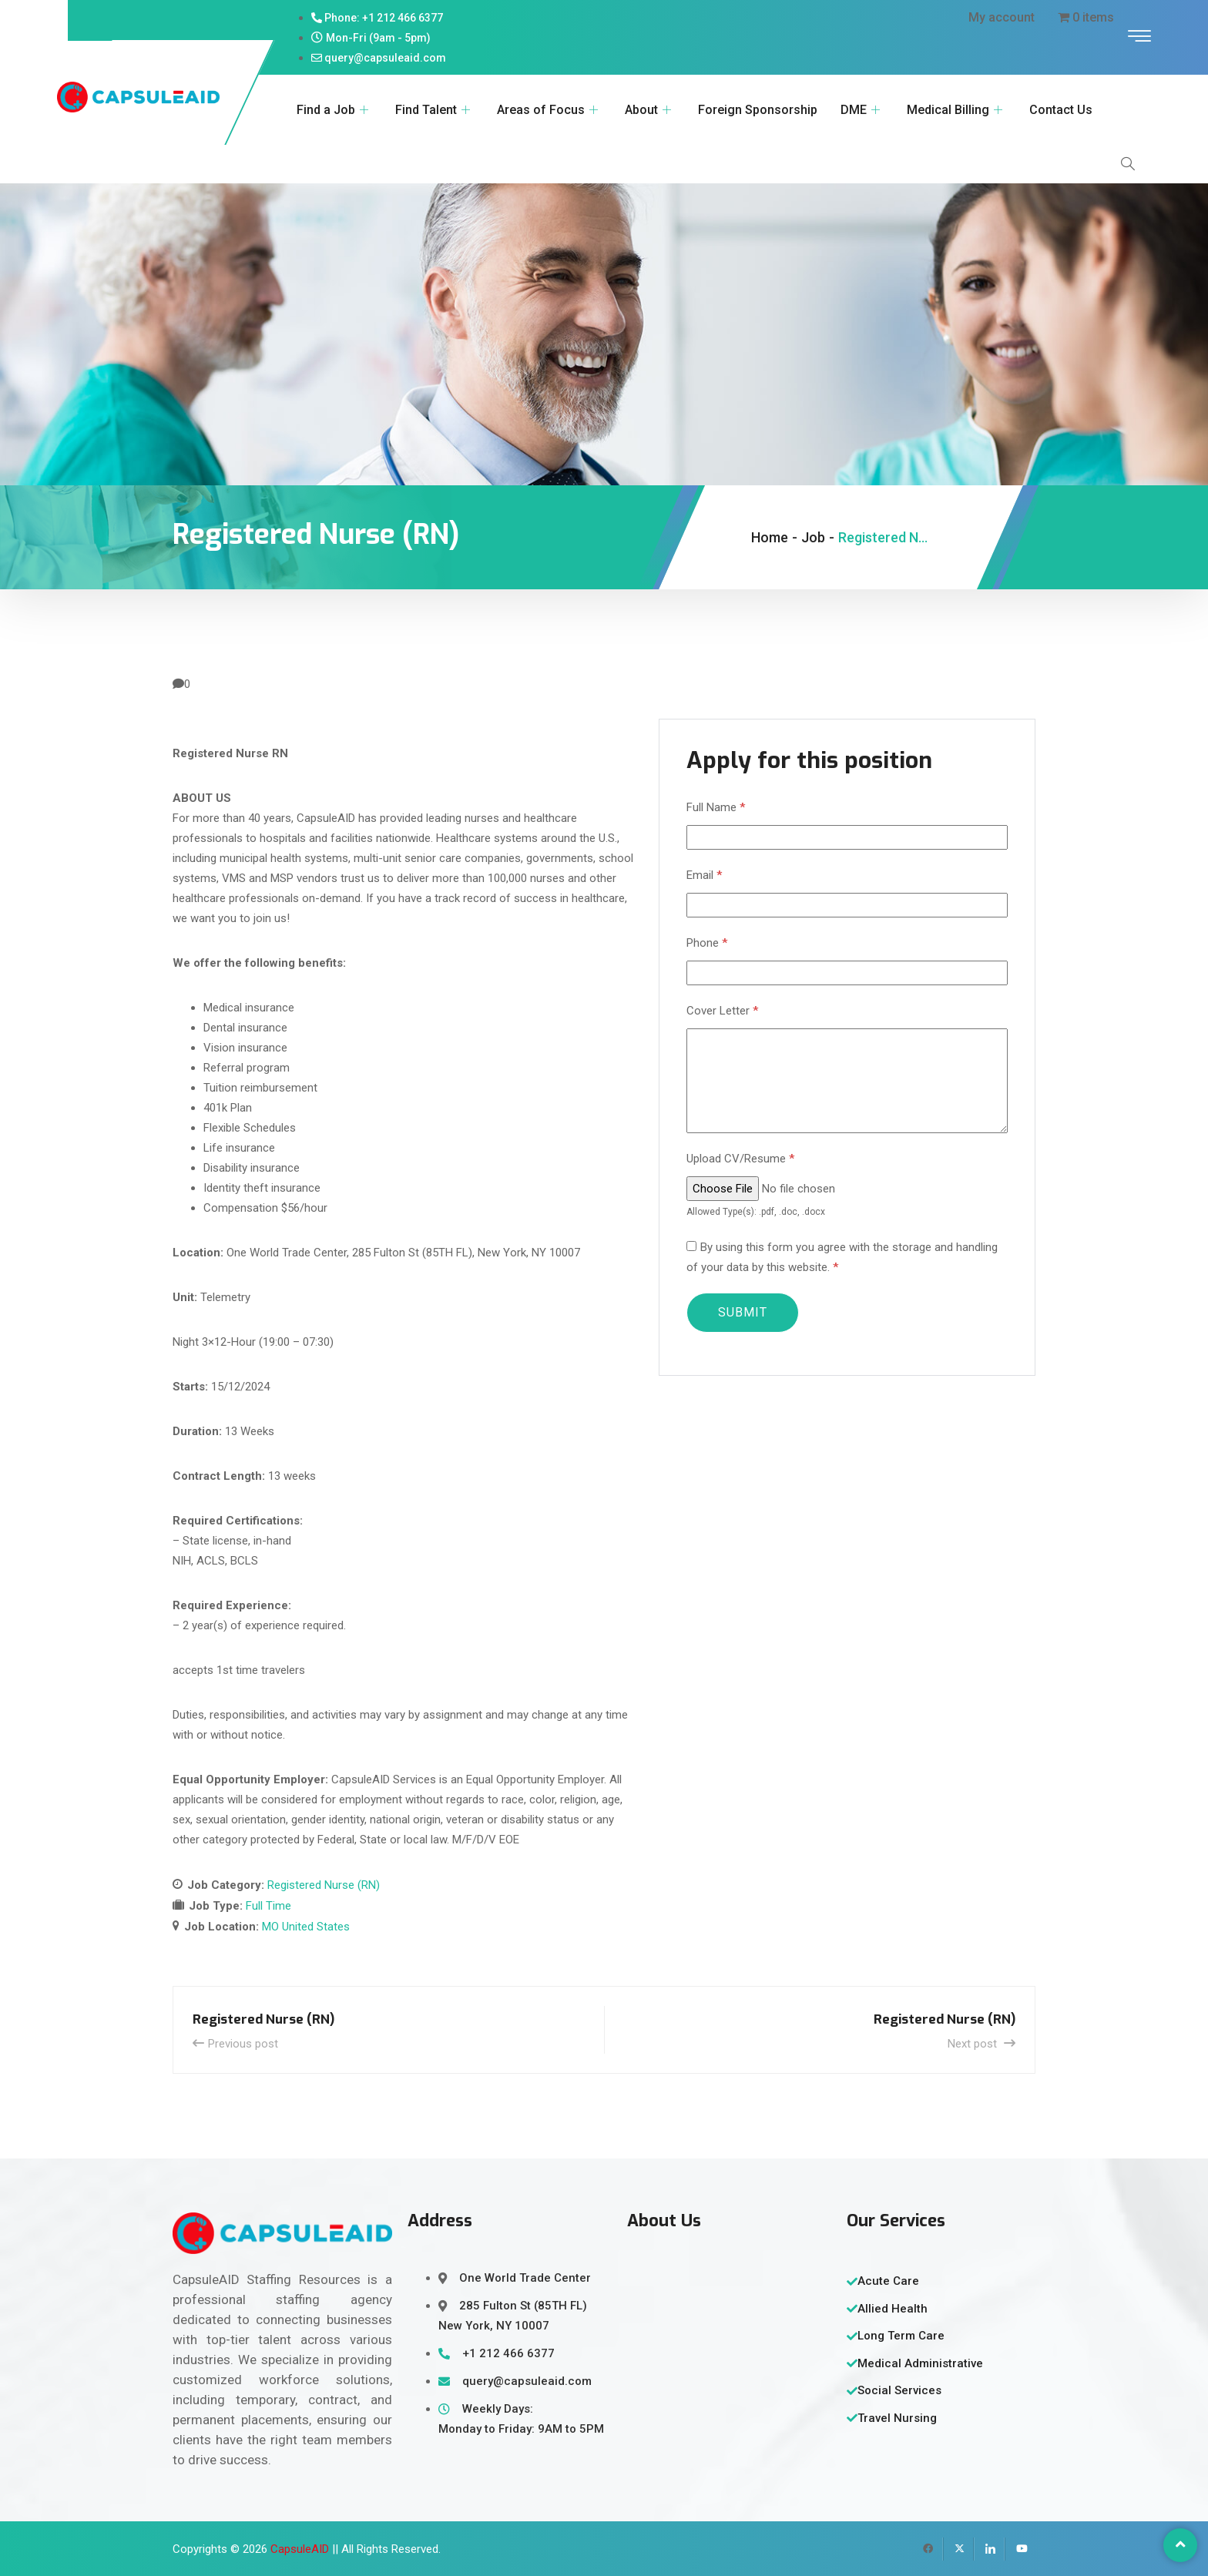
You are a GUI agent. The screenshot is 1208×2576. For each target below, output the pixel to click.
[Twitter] (958, 2549)
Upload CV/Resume (740, 1159)
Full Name (715, 807)
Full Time (268, 1906)
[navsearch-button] (1128, 164)
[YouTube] (1020, 2549)
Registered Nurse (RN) (323, 1885)
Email (704, 875)
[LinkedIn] (989, 2549)
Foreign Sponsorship (757, 109)
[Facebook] (927, 2549)
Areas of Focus (549, 109)
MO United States (306, 1927)
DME (862, 109)
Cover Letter (722, 1011)
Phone (706, 943)
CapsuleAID (299, 2549)
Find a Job (334, 109)
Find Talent (434, 109)
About (650, 109)
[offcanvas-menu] (1139, 37)
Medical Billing (956, 109)
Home (769, 537)
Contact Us (1060, 109)
